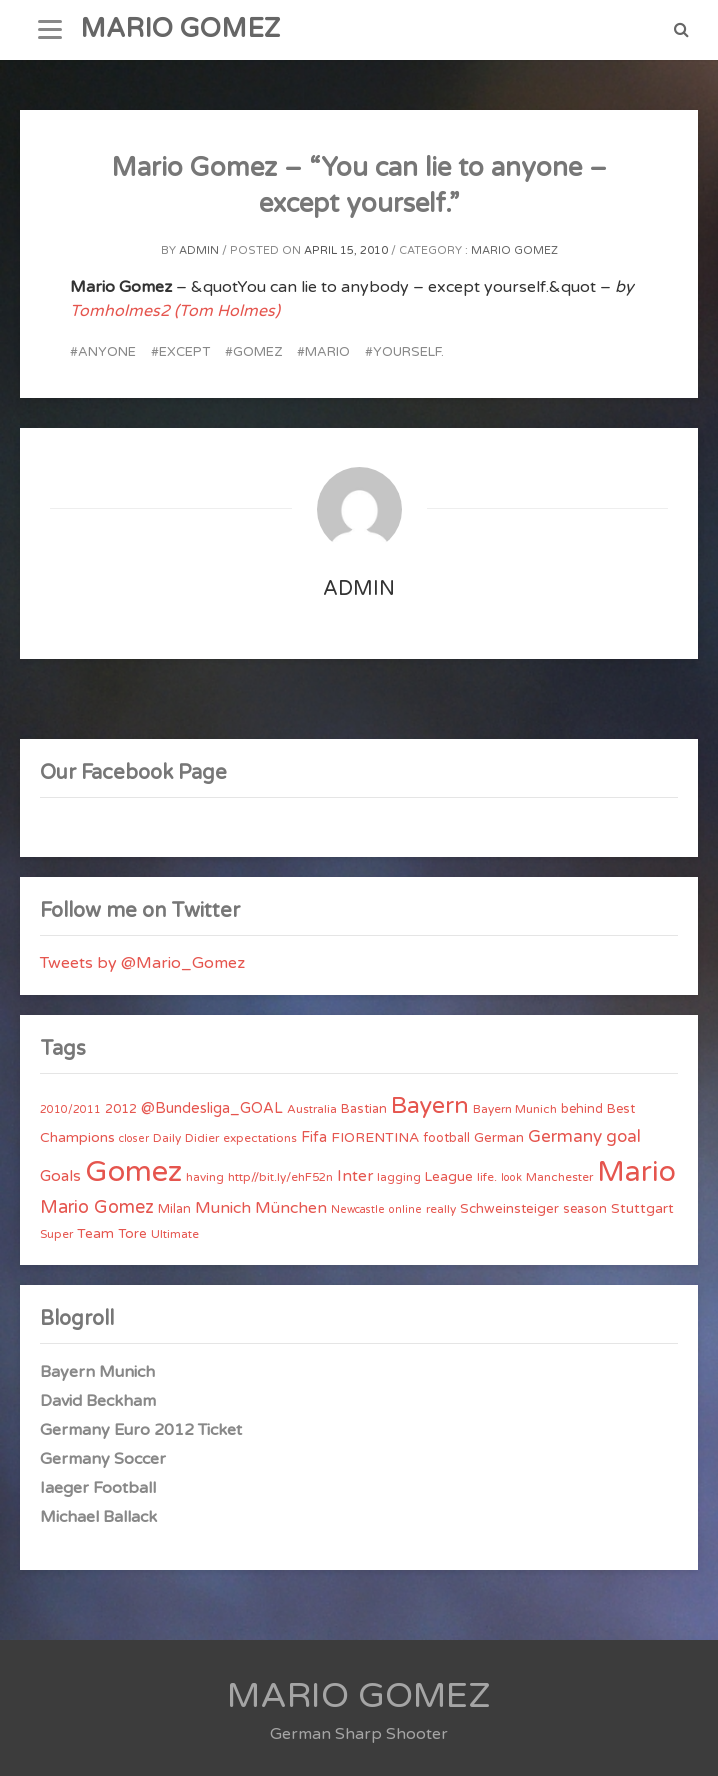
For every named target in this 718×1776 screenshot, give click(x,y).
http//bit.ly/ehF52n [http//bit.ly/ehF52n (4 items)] (280, 1177)
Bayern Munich (97, 1372)
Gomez (257, 352)
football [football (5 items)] (446, 1138)
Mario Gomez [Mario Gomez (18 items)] (97, 1207)
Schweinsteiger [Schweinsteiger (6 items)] (509, 1209)
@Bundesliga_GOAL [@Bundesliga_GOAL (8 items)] (212, 1108)
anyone (107, 352)
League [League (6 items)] (449, 1177)
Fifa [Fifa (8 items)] (314, 1137)
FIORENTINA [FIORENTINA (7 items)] (375, 1137)
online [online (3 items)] (405, 1209)
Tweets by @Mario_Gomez (142, 963)
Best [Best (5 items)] (621, 1109)
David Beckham (98, 1401)
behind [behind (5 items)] (582, 1109)
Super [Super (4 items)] (56, 1234)
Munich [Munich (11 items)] (223, 1208)
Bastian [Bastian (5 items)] (364, 1109)
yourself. (408, 352)
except (184, 352)
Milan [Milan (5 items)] (174, 1209)
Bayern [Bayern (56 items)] (430, 1106)
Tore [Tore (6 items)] (132, 1234)
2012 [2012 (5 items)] (121, 1109)
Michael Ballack (98, 1517)
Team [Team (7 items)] (95, 1233)
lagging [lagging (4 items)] (399, 1177)
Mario (327, 352)
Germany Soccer (103, 1459)
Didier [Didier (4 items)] (202, 1138)
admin (199, 250)
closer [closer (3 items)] (134, 1138)
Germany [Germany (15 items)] (565, 1136)
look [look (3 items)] (511, 1177)
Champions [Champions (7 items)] (77, 1137)
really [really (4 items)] (441, 1209)
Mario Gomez (514, 250)
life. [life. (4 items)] (487, 1177)
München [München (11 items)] (291, 1208)
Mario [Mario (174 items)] (636, 1172)
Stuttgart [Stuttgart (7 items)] (642, 1208)
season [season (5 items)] (585, 1209)
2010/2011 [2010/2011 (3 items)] (70, 1109)
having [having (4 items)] (205, 1177)
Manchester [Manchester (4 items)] (559, 1177)
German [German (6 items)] (499, 1138)
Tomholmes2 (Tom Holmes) (175, 311)
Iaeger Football (98, 1488)
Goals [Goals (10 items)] (60, 1176)
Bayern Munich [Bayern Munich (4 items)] (515, 1109)
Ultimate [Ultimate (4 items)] (175, 1234)
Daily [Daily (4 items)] (167, 1138)
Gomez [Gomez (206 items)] (133, 1171)
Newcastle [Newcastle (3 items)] (358, 1209)
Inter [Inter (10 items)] (355, 1176)
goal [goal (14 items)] (623, 1136)
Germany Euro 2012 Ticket (141, 1430)
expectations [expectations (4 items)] (260, 1138)
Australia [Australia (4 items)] (312, 1109)
